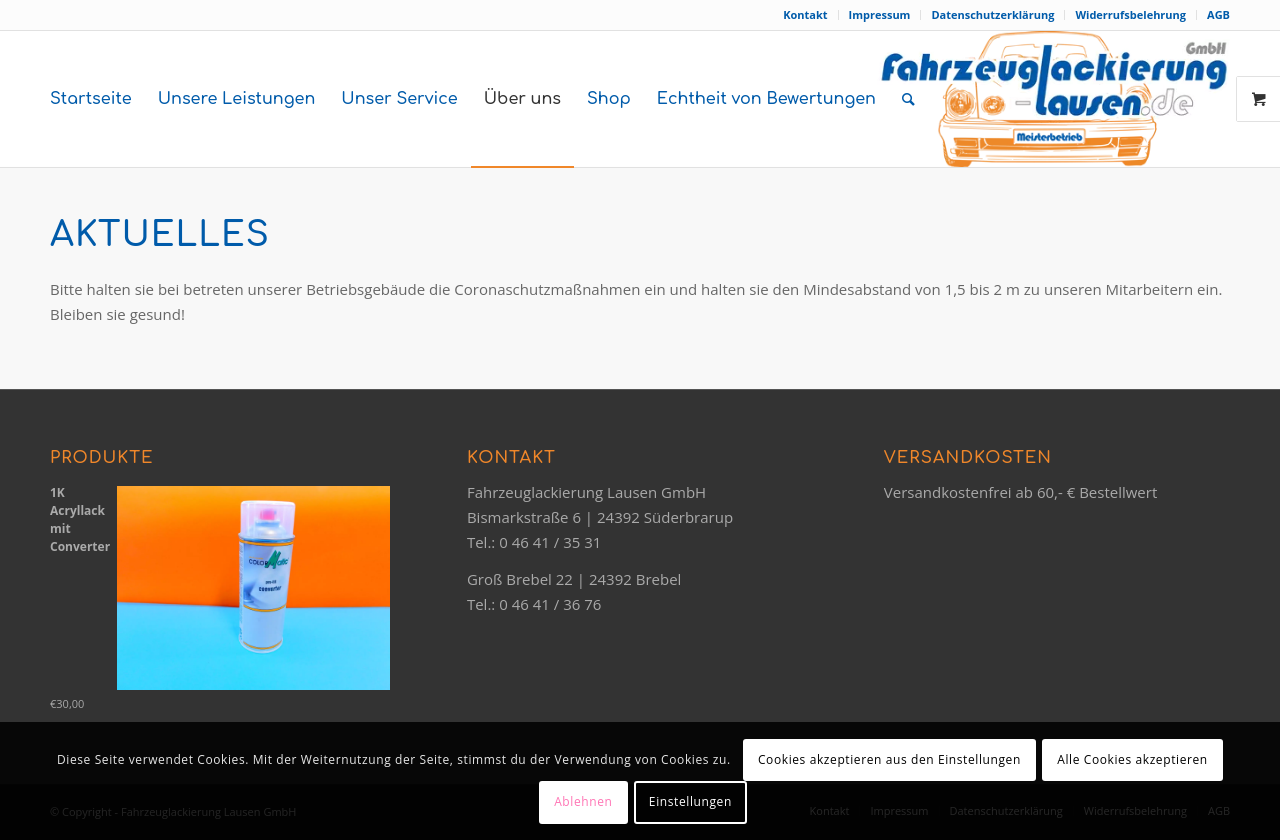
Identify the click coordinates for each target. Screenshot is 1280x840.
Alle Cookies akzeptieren (1132, 759)
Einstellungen (690, 801)
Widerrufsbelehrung (1130, 14)
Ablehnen (583, 801)
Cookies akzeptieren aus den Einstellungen (889, 759)
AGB (1218, 14)
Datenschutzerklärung (992, 14)
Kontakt (805, 14)
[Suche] (908, 99)
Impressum (880, 14)
